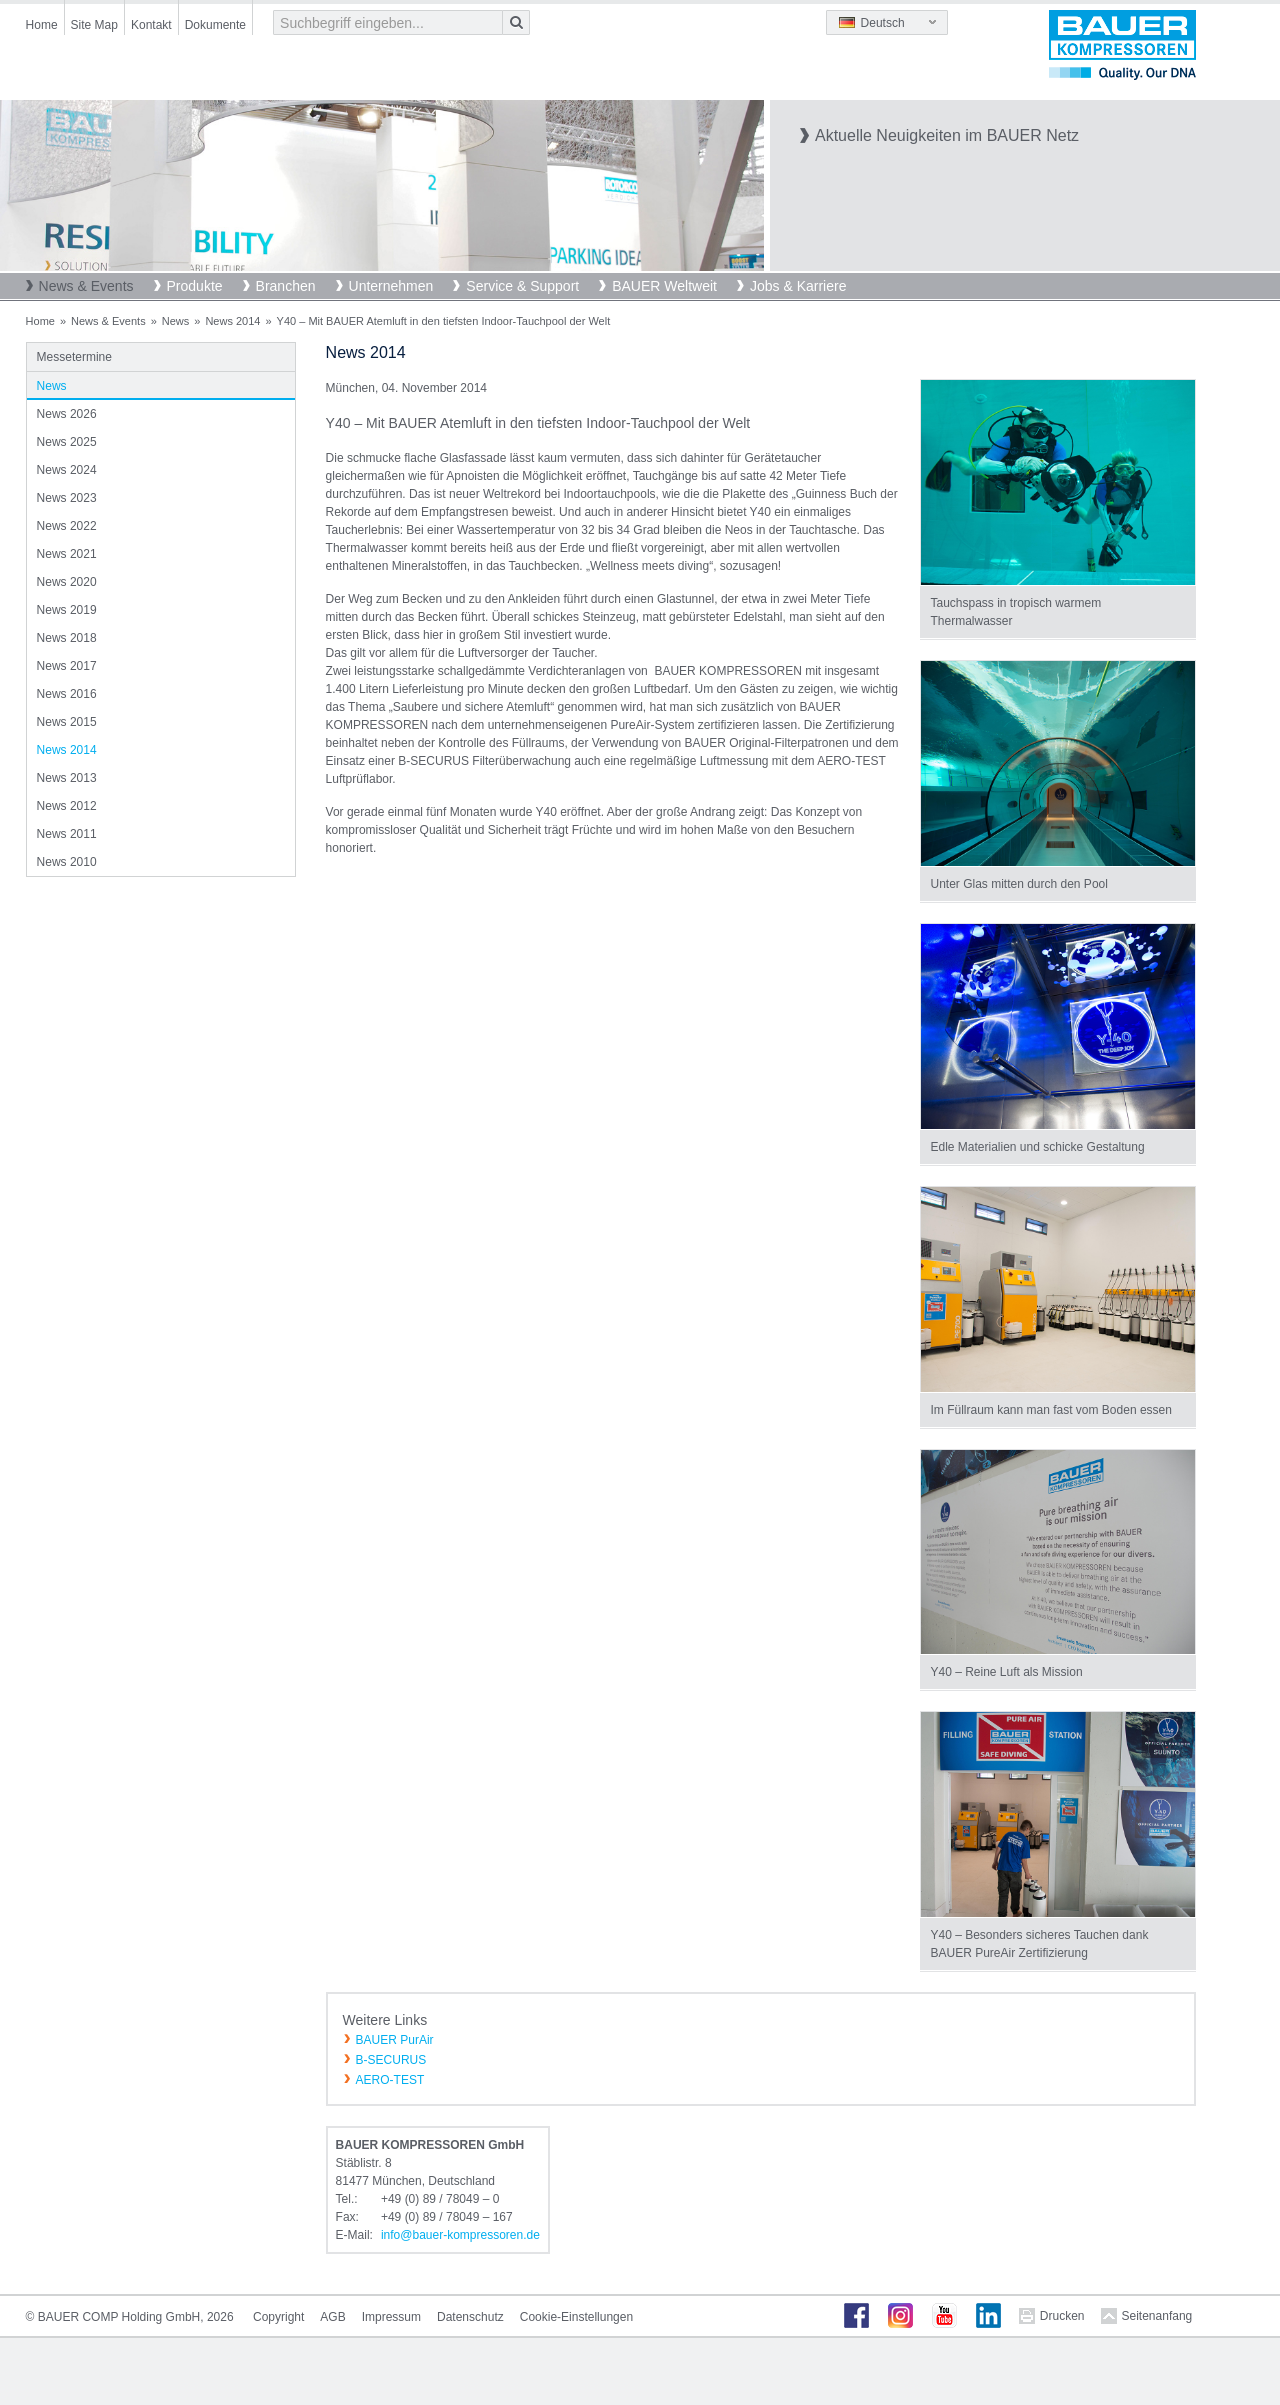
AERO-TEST (390, 2080)
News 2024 (67, 470)
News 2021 (67, 554)
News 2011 (67, 834)
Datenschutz (470, 2317)
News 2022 (67, 526)
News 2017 (67, 666)
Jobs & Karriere (798, 286)
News (176, 321)
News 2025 (67, 442)
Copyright (278, 2317)
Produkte (195, 286)
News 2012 (67, 806)
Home (42, 25)
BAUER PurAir (395, 2040)
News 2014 (232, 321)
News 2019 (67, 610)
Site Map (94, 25)
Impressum (391, 2317)
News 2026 (67, 414)
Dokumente (215, 25)
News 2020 (67, 582)
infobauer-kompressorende (460, 2235)
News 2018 (67, 638)
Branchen (286, 286)
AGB (332, 2317)
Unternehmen (391, 286)
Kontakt (151, 25)
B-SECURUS (391, 2060)
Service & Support (522, 286)
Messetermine (74, 357)
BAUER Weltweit (664, 286)
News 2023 (67, 498)
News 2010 (67, 862)
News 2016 (67, 694)
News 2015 (67, 722)
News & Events (86, 286)
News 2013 (67, 778)
